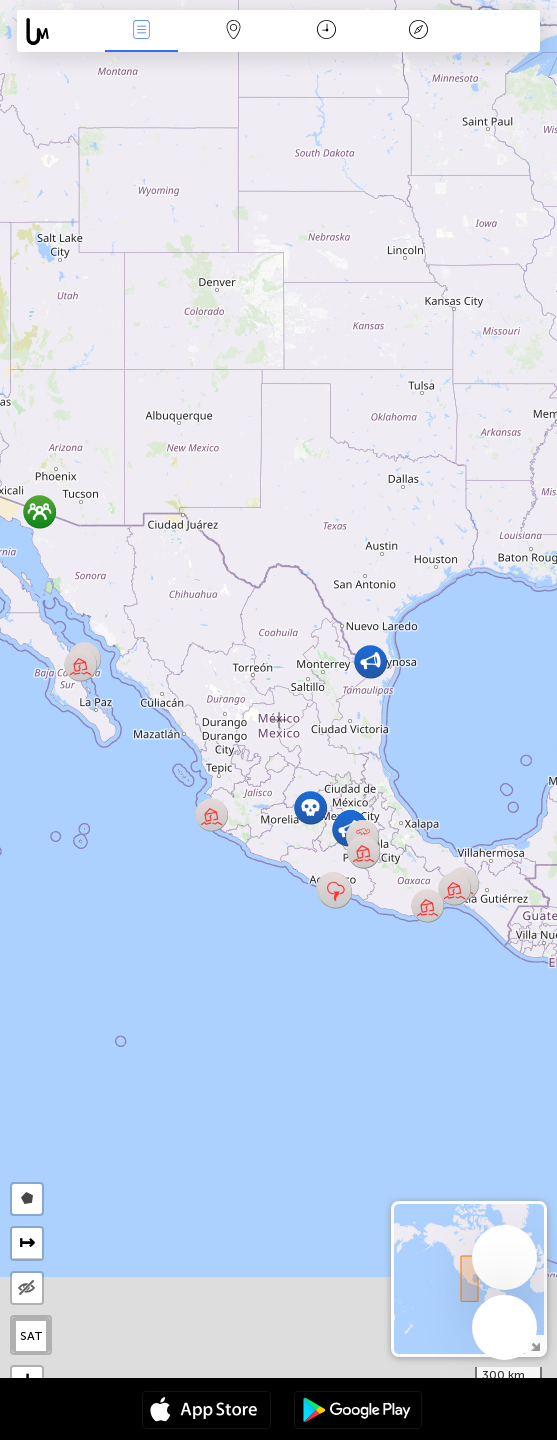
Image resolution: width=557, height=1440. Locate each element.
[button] (335, 891)
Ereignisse (141, 31)
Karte (234, 31)
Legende (419, 31)
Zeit (326, 31)
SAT (31, 1336)
